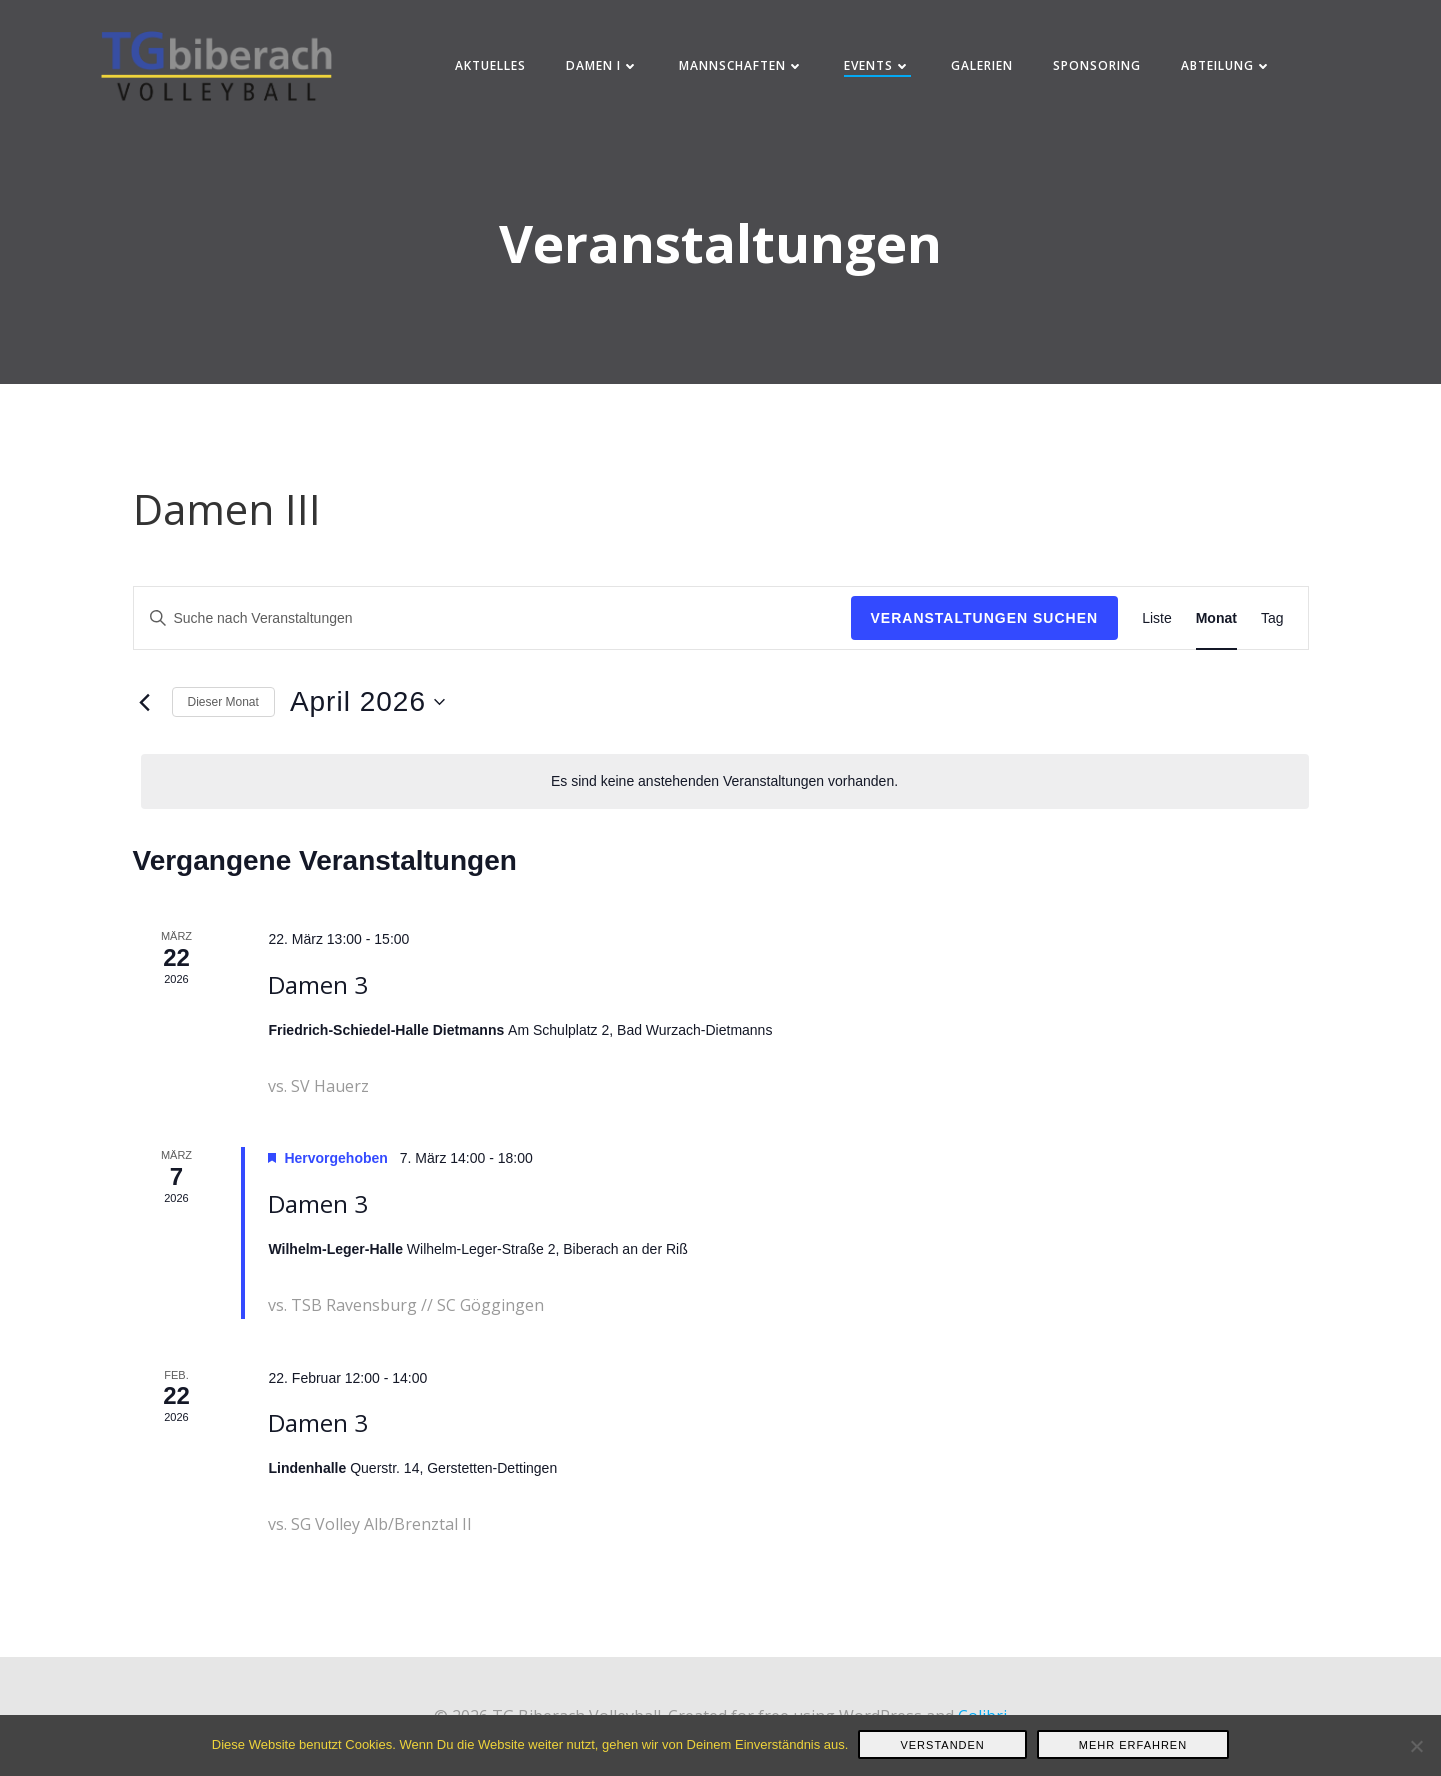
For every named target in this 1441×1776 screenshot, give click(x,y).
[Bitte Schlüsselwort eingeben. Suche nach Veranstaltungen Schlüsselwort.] (492, 632)
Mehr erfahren (1133, 1745)
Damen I (604, 69)
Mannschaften (743, 69)
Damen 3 (318, 999)
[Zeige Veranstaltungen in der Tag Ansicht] (1272, 632)
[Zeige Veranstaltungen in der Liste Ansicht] (1157, 632)
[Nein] (1416, 1746)
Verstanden (942, 1745)
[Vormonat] (145, 717)
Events (879, 69)
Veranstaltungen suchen (985, 632)
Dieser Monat (223, 716)
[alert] (725, 795)
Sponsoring (1099, 69)
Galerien (984, 69)
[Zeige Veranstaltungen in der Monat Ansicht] (1216, 632)
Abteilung (1228, 69)
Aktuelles (492, 69)
